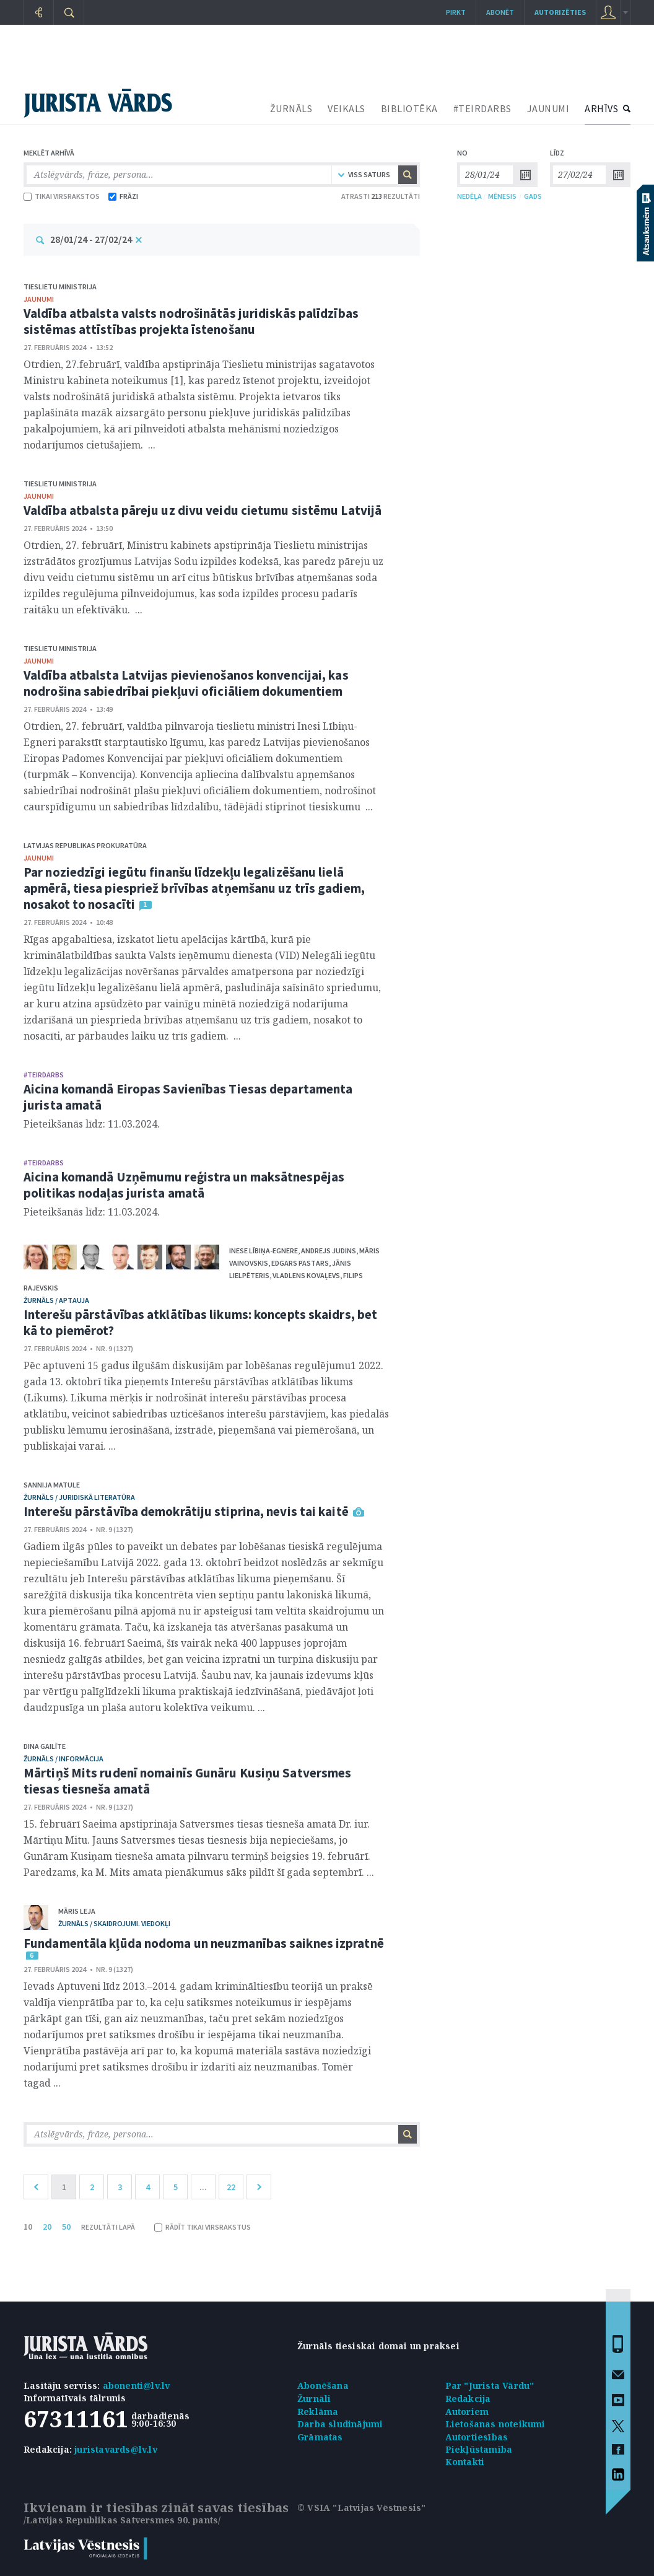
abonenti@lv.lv (136, 2385)
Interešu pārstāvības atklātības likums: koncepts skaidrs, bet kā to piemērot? (200, 1322)
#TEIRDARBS (482, 108)
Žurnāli (314, 2398)
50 (66, 2226)
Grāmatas (320, 2437)
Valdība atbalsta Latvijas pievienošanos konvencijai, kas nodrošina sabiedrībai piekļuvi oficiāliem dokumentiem (186, 683)
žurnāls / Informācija (63, 1758)
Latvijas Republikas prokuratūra (85, 845)
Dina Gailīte (45, 1746)
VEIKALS (346, 108)
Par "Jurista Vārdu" (489, 2385)
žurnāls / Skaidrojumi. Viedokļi (114, 1923)
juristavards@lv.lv (115, 2449)
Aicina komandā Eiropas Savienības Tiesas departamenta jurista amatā (188, 1096)
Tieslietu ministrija (60, 286)
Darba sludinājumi (340, 2424)
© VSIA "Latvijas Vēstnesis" (361, 2507)
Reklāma (317, 2411)
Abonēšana (323, 2385)
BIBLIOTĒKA (409, 108)
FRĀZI (123, 196)
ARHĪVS (601, 108)
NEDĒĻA (469, 196)
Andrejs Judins (328, 1250)
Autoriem (467, 2411)
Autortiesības (476, 2437)
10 (28, 2226)
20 (47, 2226)
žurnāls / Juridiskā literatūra (79, 1497)
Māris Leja (76, 1911)
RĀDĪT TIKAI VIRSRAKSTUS (202, 2227)
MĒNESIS (502, 196)
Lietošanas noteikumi (495, 2424)
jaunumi (39, 299)
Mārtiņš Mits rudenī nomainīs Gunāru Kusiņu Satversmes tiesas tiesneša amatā (187, 1780)
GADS (533, 196)
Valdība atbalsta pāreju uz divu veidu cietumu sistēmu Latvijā (202, 510)
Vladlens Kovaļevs (306, 1275)
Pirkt (456, 12)
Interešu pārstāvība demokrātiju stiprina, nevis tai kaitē (186, 1511)
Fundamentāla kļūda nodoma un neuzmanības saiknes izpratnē (204, 1943)
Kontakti (465, 2462)
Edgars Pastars (300, 1263)
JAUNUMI (548, 108)
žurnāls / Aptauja (56, 1300)
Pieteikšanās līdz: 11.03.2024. (92, 1124)
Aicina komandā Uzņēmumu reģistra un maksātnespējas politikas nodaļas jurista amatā (184, 1184)
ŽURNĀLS (291, 108)
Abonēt (500, 12)
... (203, 2187)
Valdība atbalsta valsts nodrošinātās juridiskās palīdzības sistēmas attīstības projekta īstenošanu (191, 321)
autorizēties (560, 12)
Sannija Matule (52, 1484)
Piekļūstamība (479, 2449)
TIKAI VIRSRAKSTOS (62, 196)
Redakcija (468, 2398)
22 (231, 2187)
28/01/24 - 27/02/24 (91, 239)
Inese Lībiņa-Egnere (263, 1250)
